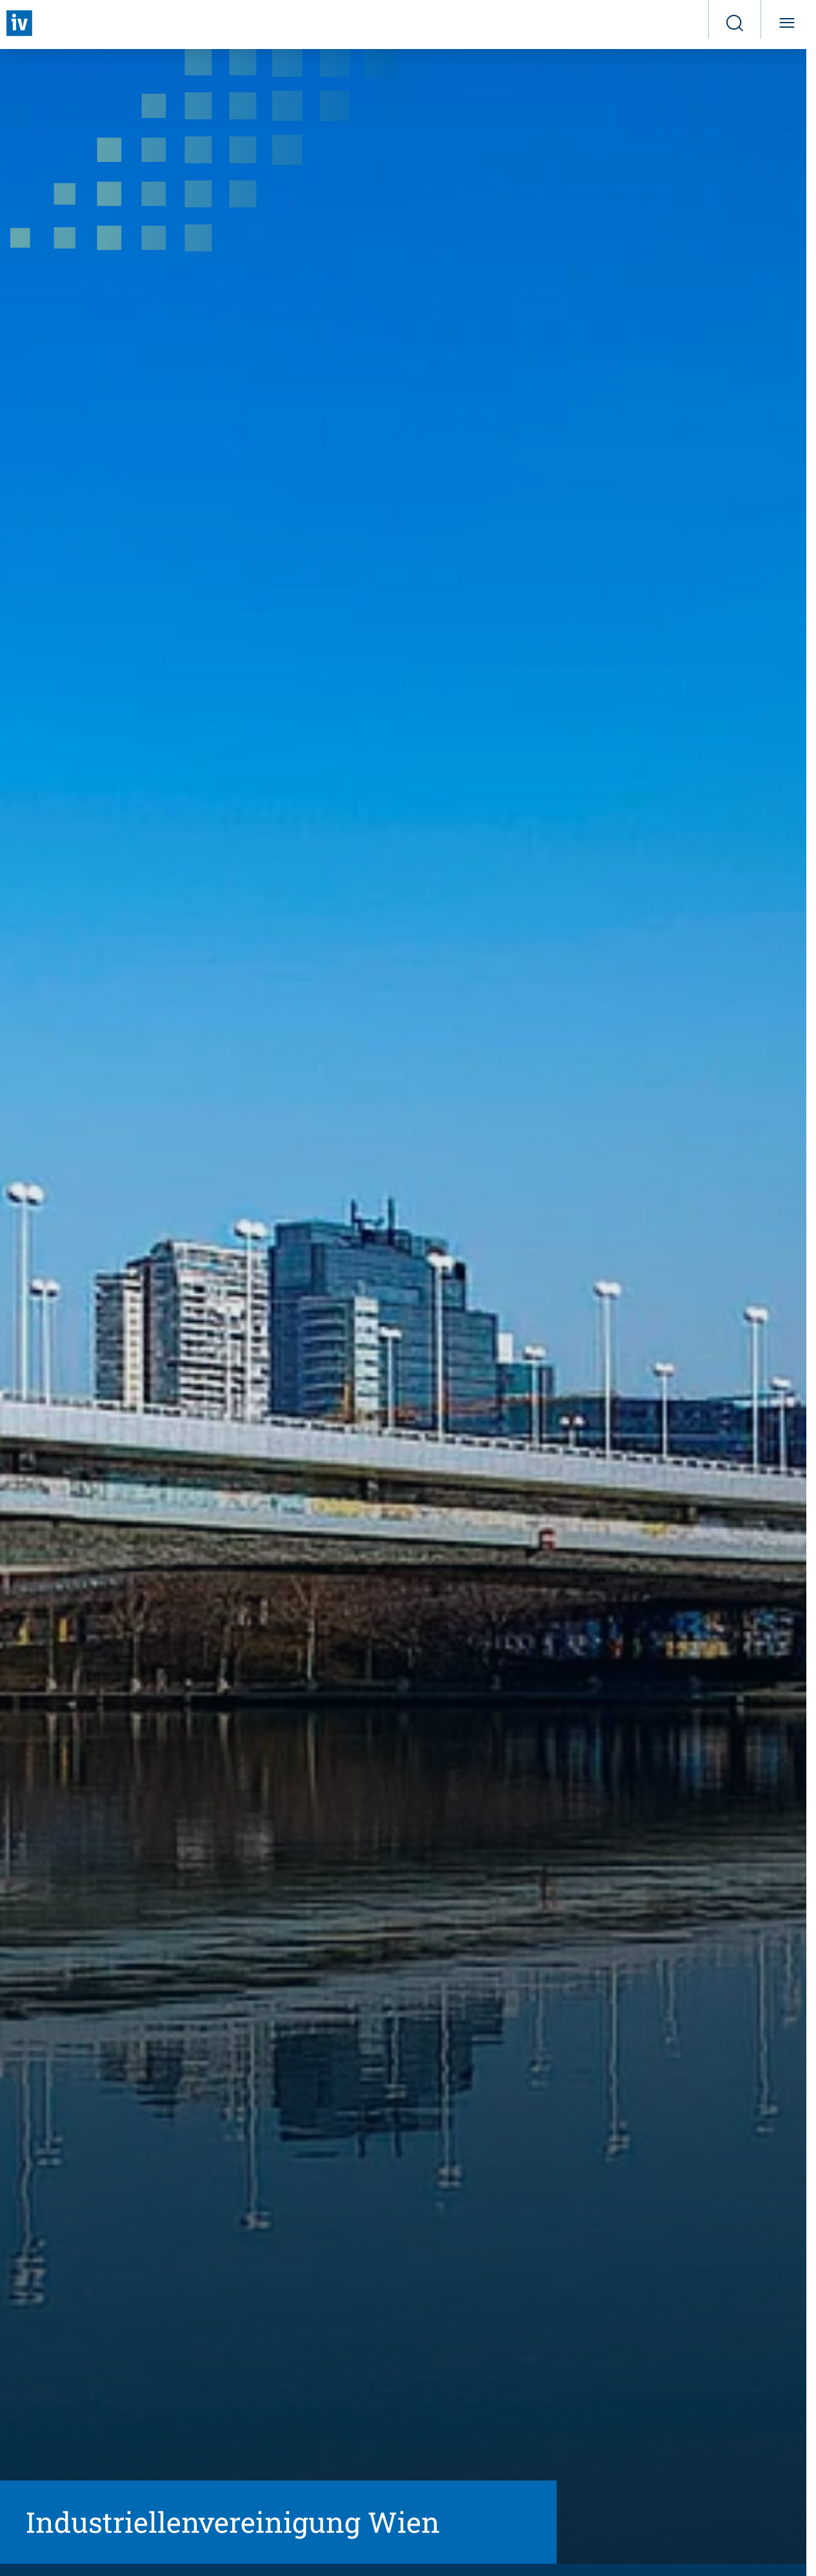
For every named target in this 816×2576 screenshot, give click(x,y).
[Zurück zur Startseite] (19, 23)
